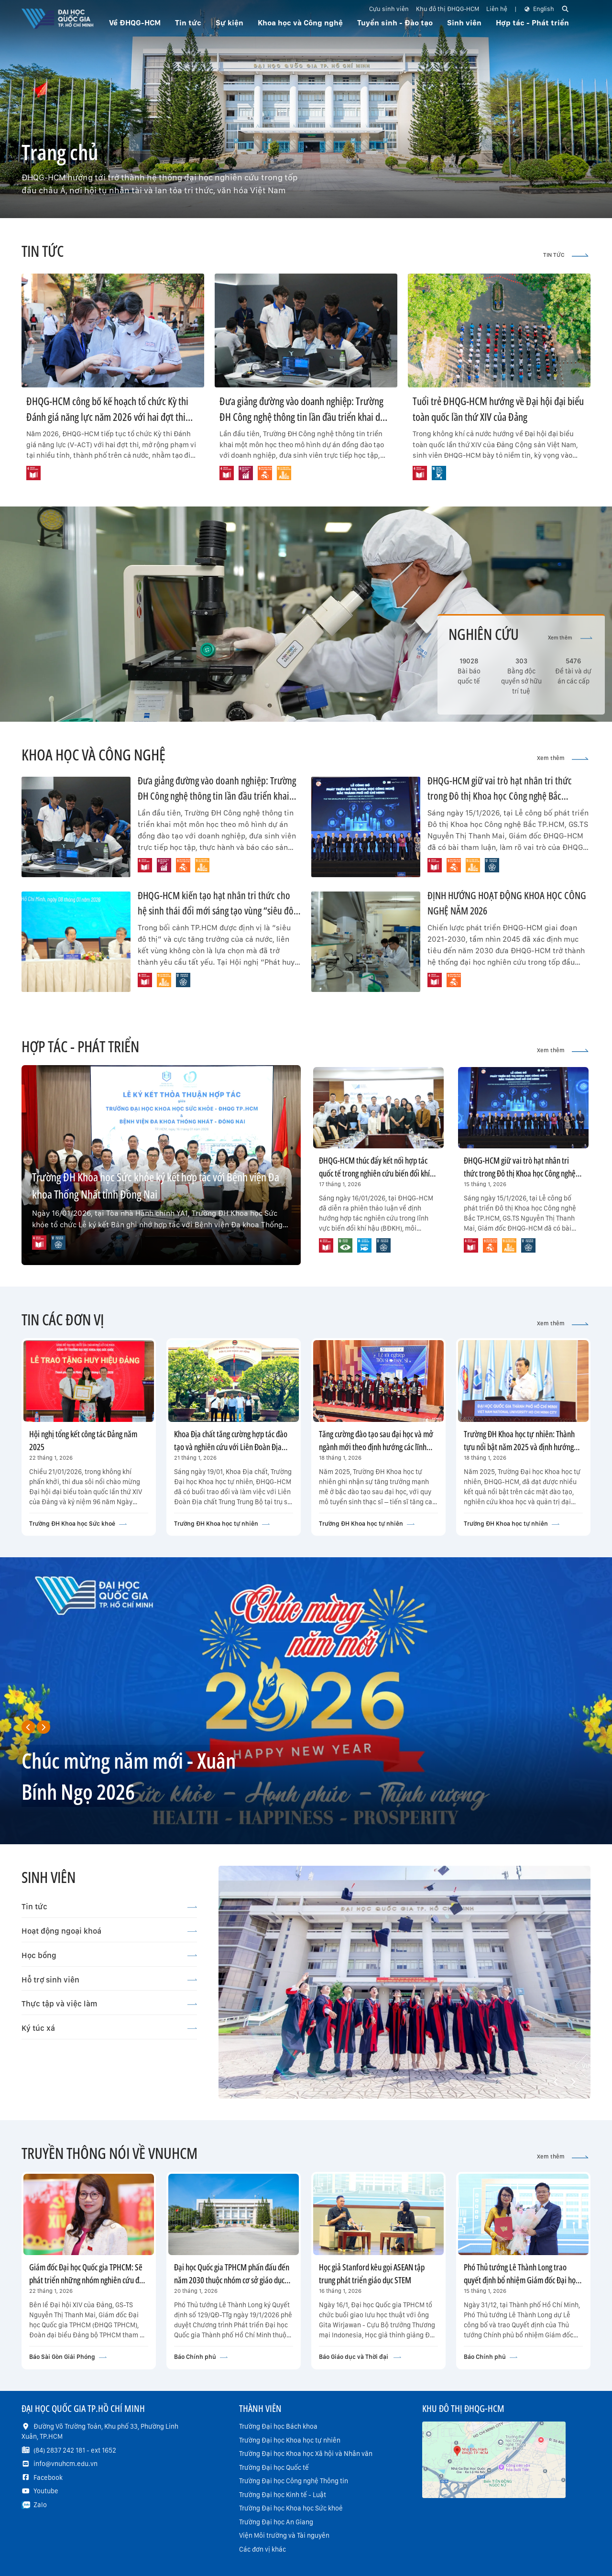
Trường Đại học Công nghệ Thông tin (293, 2481)
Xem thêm (570, 638)
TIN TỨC (566, 255)
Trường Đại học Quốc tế (274, 2467)
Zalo (40, 2505)
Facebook (48, 2477)
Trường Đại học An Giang (276, 2522)
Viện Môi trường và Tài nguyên (284, 2535)
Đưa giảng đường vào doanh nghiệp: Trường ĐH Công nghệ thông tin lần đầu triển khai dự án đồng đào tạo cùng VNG (302, 417)
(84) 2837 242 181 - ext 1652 (74, 2450)
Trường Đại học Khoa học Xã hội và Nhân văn (305, 2453)
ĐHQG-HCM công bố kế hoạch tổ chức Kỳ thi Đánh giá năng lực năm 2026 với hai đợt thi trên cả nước (107, 417)
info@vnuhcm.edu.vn (65, 2463)
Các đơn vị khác (262, 2549)
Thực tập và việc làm (109, 2003)
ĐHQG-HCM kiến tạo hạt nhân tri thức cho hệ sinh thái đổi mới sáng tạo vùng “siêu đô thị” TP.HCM (216, 910)
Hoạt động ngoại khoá (109, 1931)
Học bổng (109, 1955)
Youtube (45, 2491)
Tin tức (109, 1906)
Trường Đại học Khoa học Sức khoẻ (291, 2508)
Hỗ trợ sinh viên (109, 1979)
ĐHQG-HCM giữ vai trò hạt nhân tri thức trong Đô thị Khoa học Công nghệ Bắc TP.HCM (499, 795)
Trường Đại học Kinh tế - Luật (282, 2495)
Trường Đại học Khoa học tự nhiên (289, 2440)
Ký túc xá (109, 2028)
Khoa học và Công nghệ (300, 22)
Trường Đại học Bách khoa (278, 2426)
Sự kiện (229, 22)
